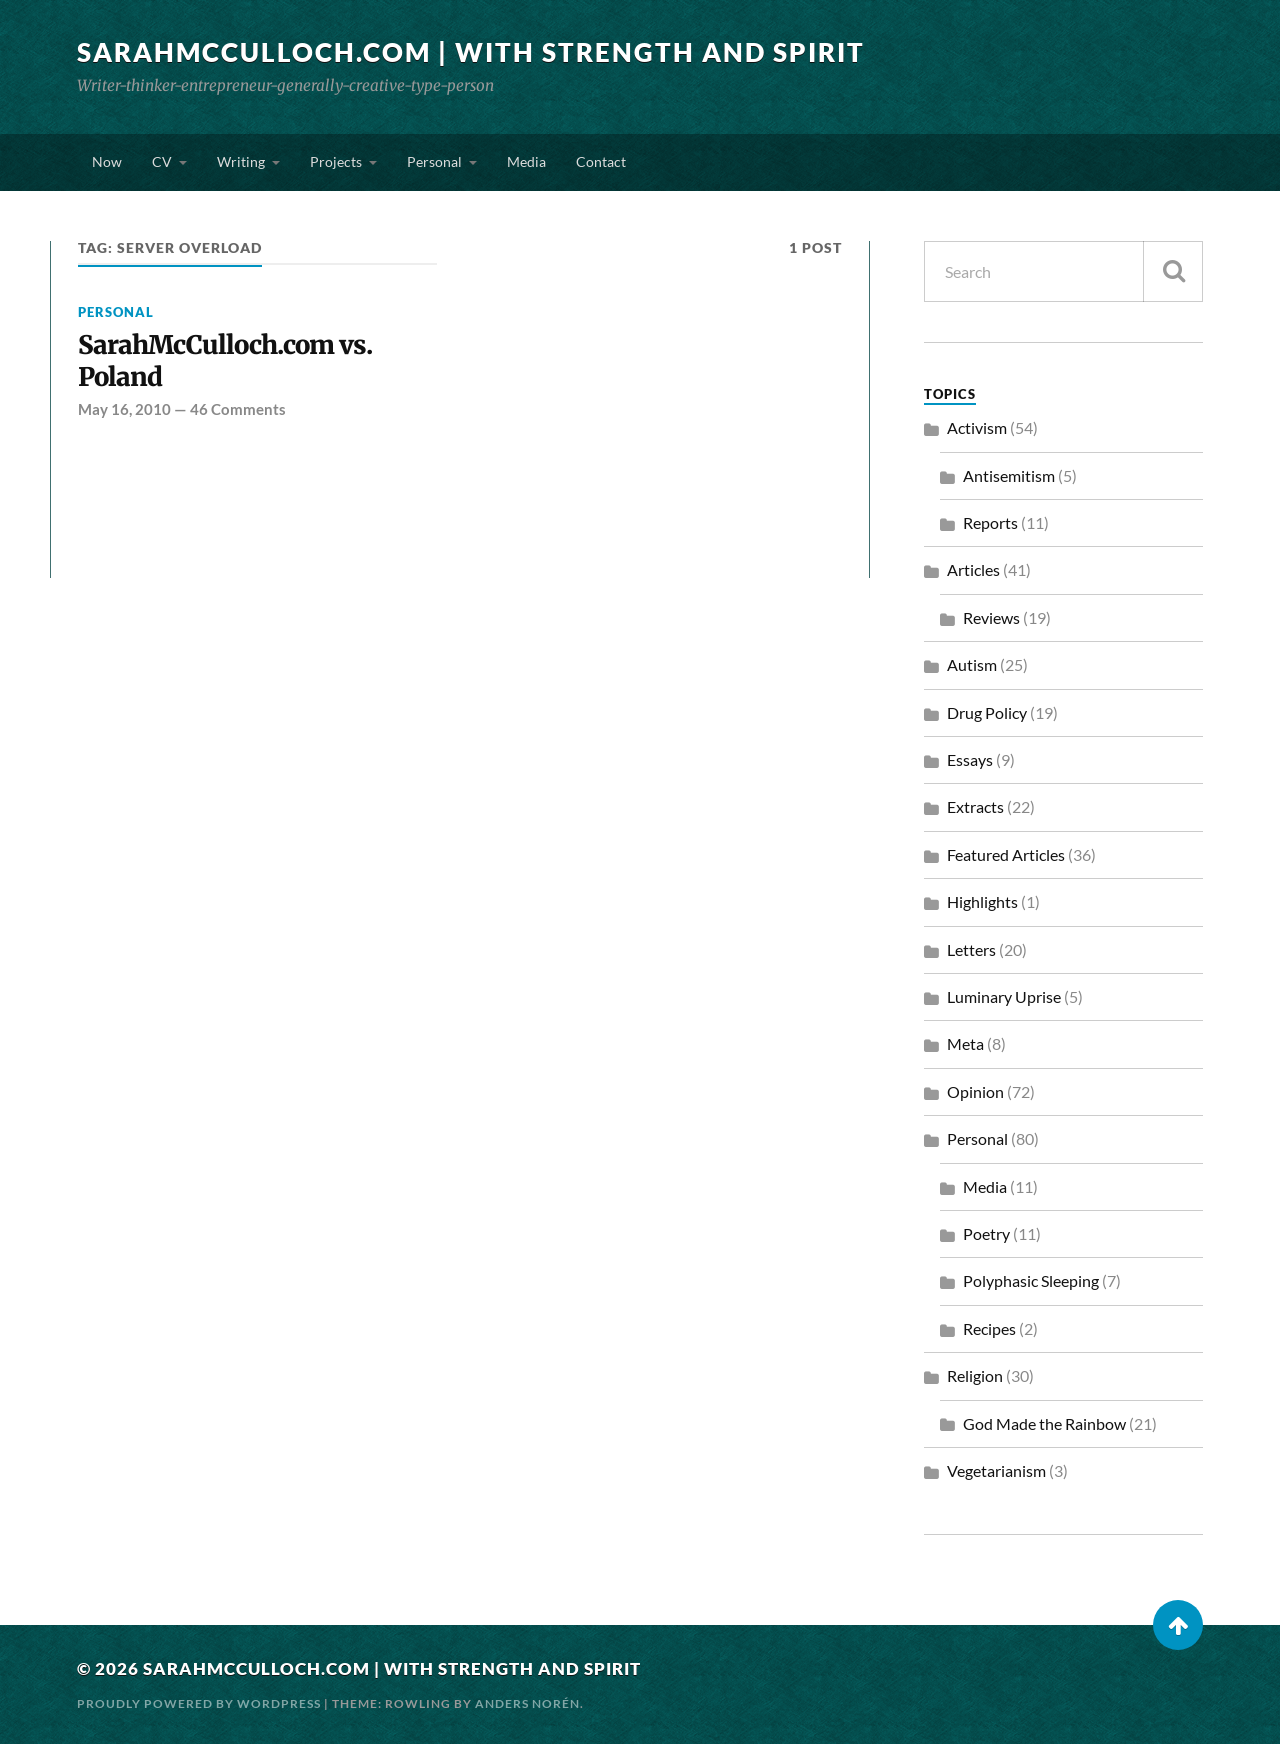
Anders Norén (527, 1703)
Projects (336, 161)
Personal (434, 161)
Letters (971, 949)
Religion (975, 1375)
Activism (977, 427)
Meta (965, 1043)
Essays (970, 759)
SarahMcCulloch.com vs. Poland (225, 361)
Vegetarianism (996, 1470)
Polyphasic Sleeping (1031, 1280)
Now (107, 161)
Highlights (982, 901)
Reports (990, 522)
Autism (972, 664)
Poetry (986, 1233)
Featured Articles (1006, 854)
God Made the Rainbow (1044, 1423)
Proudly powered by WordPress (199, 1703)
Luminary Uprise (1004, 996)
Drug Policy (987, 712)
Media (526, 161)
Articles (973, 569)
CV (162, 161)
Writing (241, 161)
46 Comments (238, 409)
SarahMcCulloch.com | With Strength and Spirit (471, 52)
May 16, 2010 (124, 409)
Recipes (989, 1328)
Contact (601, 161)
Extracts (975, 806)
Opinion (975, 1091)
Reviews (991, 617)
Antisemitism (1009, 475)
